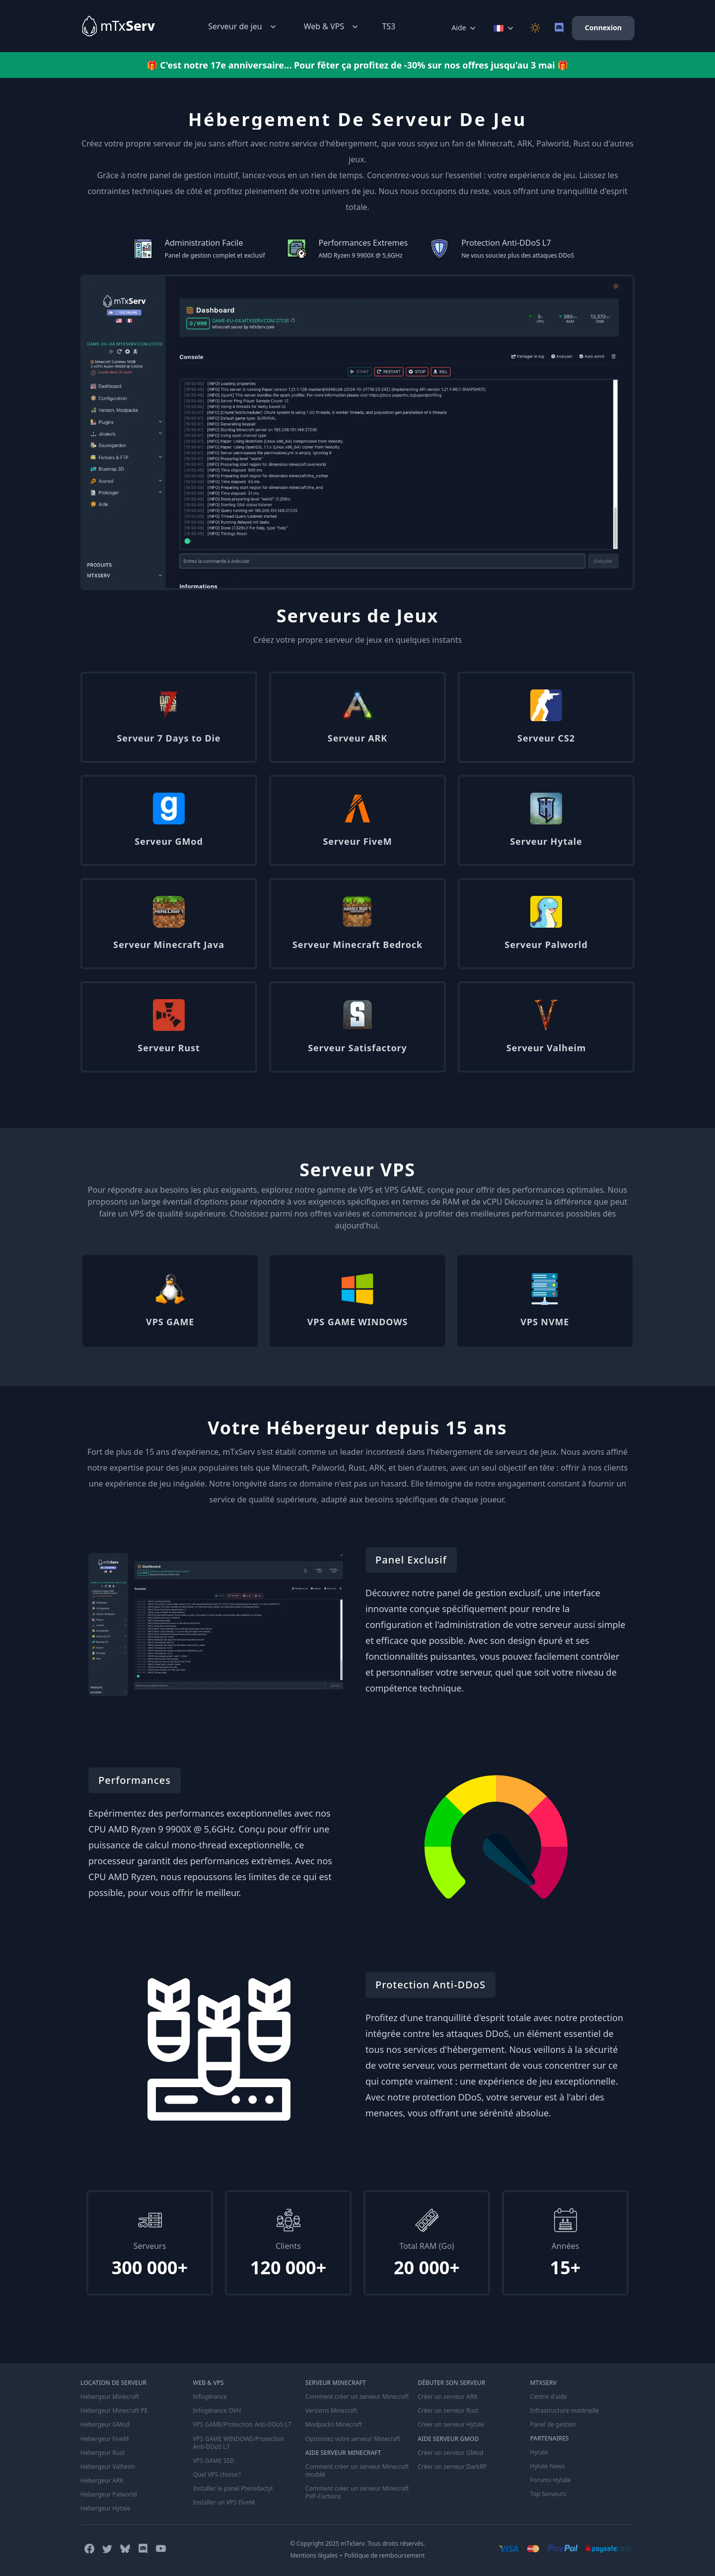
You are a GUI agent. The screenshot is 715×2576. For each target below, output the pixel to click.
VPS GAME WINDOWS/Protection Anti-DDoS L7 (238, 2442)
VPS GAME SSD (213, 2460)
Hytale (539, 2452)
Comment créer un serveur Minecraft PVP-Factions (357, 2492)
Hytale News (547, 2466)
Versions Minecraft (331, 2411)
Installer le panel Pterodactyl (233, 2488)
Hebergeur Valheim (107, 2466)
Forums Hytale (550, 2480)
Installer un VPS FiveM (224, 2502)
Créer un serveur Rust (448, 2411)
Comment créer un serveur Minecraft (357, 2397)
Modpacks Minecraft (333, 2425)
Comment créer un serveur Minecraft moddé (357, 2470)
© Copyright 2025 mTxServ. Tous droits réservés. (357, 2543)
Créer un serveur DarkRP (452, 2466)
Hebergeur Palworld (108, 2494)
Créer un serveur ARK (447, 2397)
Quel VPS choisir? (216, 2474)
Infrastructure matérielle (564, 2411)
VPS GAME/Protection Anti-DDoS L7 (242, 2425)
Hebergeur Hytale (105, 2508)
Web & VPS (332, 26)
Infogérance (209, 2397)
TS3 (388, 26)
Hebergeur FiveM (104, 2438)
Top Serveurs (548, 2494)
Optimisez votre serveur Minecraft (353, 2438)
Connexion (603, 27)
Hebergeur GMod (105, 2425)
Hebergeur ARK (102, 2480)
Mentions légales (314, 2555)
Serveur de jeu (243, 26)
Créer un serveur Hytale (451, 2425)
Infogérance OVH (217, 2411)
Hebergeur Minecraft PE (113, 2411)
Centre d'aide (548, 2397)
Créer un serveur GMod (450, 2452)
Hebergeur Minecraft (109, 2397)
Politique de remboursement (385, 2555)
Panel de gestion (553, 2425)
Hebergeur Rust (102, 2452)
